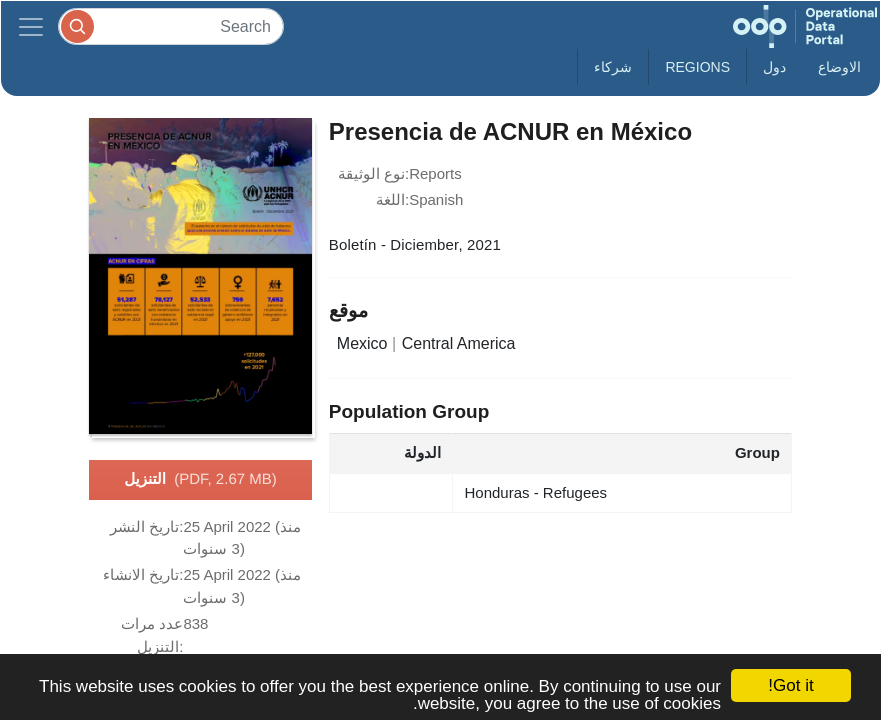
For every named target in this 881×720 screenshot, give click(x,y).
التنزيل (200, 480)
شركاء (613, 67)
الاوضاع (839, 67)
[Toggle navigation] (31, 26)
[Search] (171, 26)
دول (774, 67)
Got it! (790, 685)
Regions (697, 67)
